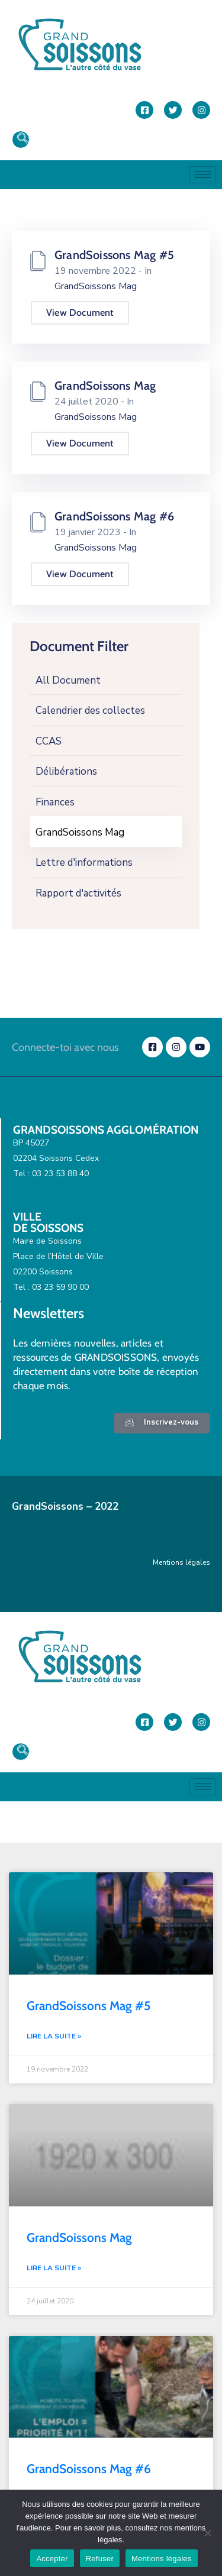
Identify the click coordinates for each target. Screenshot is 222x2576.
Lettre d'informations (84, 862)
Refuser (100, 2558)
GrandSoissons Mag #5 (114, 255)
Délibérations (66, 771)
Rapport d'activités (78, 893)
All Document (68, 680)
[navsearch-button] (21, 139)
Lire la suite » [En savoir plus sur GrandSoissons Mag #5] (54, 2036)
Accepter (51, 2558)
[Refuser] (207, 2533)
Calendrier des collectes (90, 710)
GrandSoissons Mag (80, 832)
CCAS (49, 741)
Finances (55, 802)
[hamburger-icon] (202, 174)
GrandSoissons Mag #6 (114, 516)
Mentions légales (181, 1562)
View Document (80, 312)
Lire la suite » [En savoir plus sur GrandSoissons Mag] (54, 2268)
